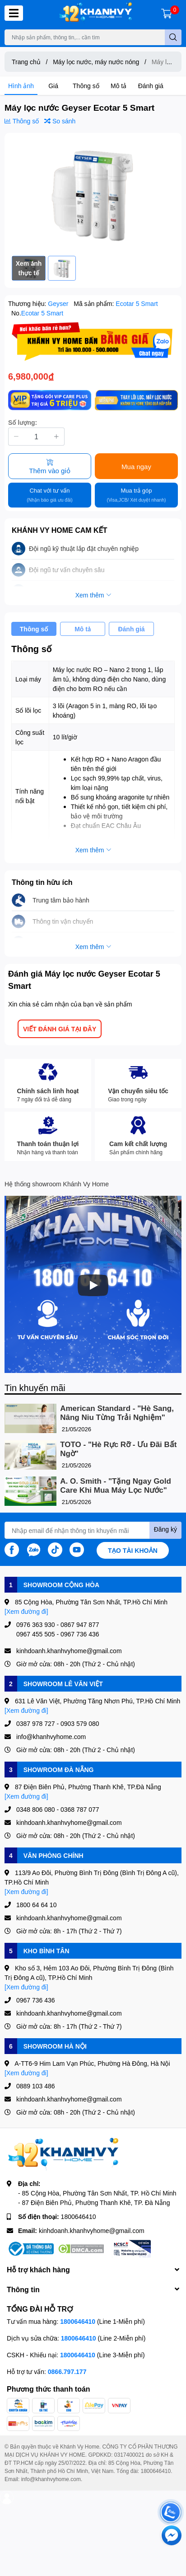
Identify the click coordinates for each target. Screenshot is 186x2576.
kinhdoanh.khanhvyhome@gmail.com (91, 2230)
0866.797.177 (67, 2371)
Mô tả (118, 85)
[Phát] (93, 1285)
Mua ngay (136, 466)
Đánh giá (150, 85)
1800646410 (78, 2216)
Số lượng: (22, 422)
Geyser (59, 303)
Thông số (86, 85)
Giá (53, 85)
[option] (93, 194)
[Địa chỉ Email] (93, 1530)
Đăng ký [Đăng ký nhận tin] (165, 1529)
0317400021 (129, 2454)
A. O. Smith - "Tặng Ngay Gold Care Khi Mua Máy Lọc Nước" (115, 1486)
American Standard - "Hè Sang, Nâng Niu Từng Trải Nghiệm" (117, 1413)
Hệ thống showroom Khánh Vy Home (57, 1184)
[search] (173, 37)
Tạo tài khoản (133, 1550)
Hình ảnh (21, 85)
